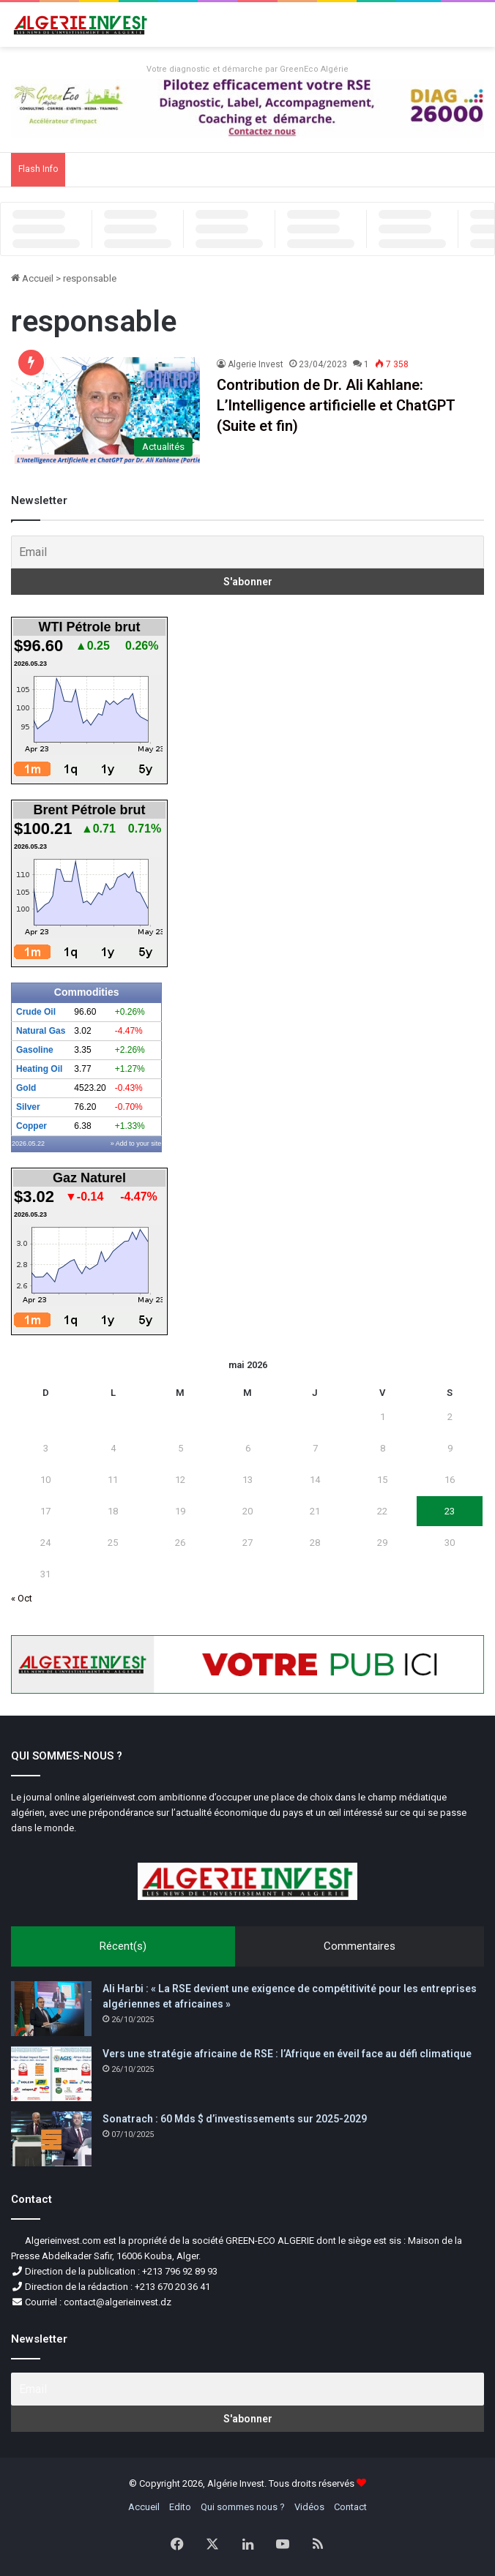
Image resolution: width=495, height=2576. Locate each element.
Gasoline (34, 1050)
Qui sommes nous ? (243, 2506)
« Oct (21, 1598)
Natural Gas (40, 1031)
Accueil (32, 278)
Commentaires (359, 1946)
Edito (180, 2506)
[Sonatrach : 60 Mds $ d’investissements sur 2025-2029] (51, 2138)
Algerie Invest (255, 364)
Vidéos (309, 2506)
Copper (31, 1126)
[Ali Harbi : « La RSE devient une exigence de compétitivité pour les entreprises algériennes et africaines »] (51, 2008)
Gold (26, 1088)
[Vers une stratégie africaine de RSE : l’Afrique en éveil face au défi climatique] (51, 2073)
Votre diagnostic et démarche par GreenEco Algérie (247, 69)
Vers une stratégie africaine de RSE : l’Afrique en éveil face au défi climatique (287, 2053)
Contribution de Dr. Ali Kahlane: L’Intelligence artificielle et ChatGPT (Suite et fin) (336, 405)
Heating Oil (39, 1069)
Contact (350, 2506)
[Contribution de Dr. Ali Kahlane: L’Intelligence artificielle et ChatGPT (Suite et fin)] (105, 410)
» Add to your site (136, 1143)
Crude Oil (36, 1012)
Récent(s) (123, 1946)
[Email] (247, 552)
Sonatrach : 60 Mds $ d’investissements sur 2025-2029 (235, 2119)
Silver (28, 1107)
